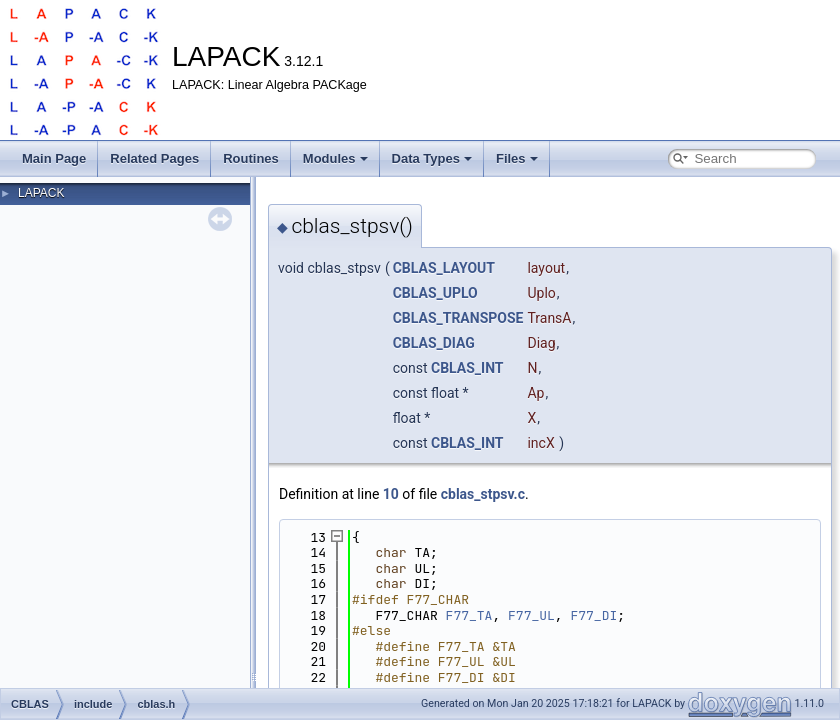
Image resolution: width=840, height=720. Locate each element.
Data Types (432, 158)
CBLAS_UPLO (435, 293)
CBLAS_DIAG (434, 343)
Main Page (54, 158)
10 (391, 494)
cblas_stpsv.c (483, 494)
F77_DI (593, 615)
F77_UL (531, 615)
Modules (335, 158)
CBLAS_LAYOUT (444, 268)
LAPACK (41, 193)
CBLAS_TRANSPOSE (458, 318)
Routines (251, 158)
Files (517, 158)
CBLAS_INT (467, 368)
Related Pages (154, 158)
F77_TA (469, 615)
